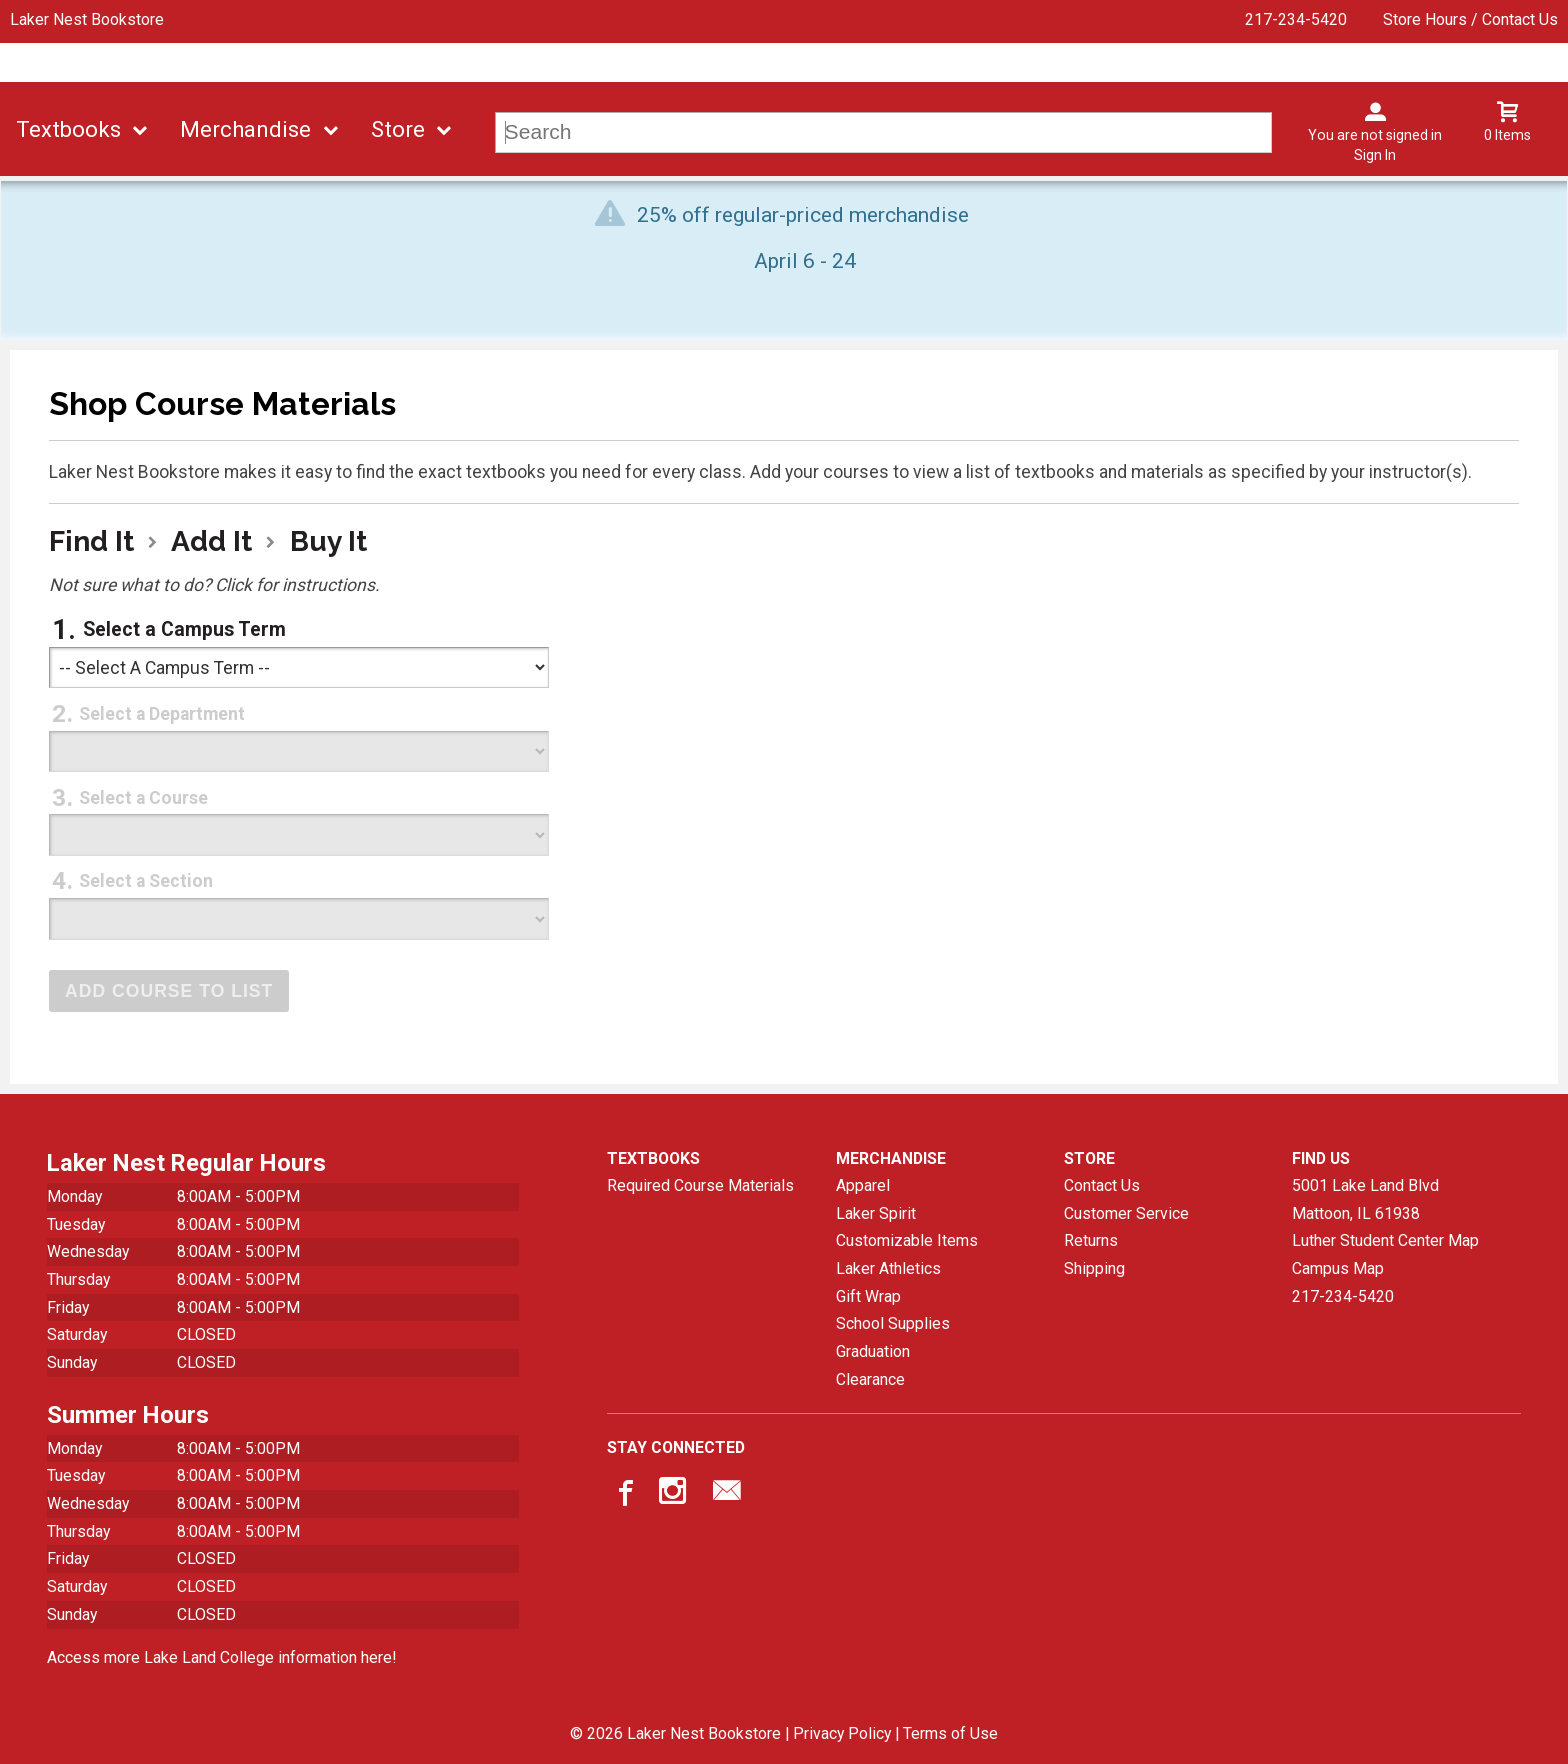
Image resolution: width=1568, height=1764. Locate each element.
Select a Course (143, 798)
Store (398, 129)
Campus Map (1338, 1268)
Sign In (1375, 155)
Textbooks (68, 129)
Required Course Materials (700, 1185)
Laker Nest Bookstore (87, 19)
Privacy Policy (842, 1733)
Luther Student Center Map (1385, 1240)
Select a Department (162, 714)
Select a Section (146, 881)
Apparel (863, 1185)
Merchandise (245, 129)
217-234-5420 (1296, 19)
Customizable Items (907, 1240)
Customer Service (1126, 1213)
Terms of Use (950, 1733)
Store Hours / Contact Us (1470, 19)
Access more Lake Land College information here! (221, 1657)
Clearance (870, 1379)
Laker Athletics (888, 1268)
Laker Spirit (876, 1213)
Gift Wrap (868, 1296)
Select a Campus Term (184, 629)
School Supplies (893, 1323)
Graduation (873, 1351)
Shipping (1094, 1268)
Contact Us (1102, 1185)
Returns (1091, 1240)
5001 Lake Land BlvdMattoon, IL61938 (1365, 1199)
